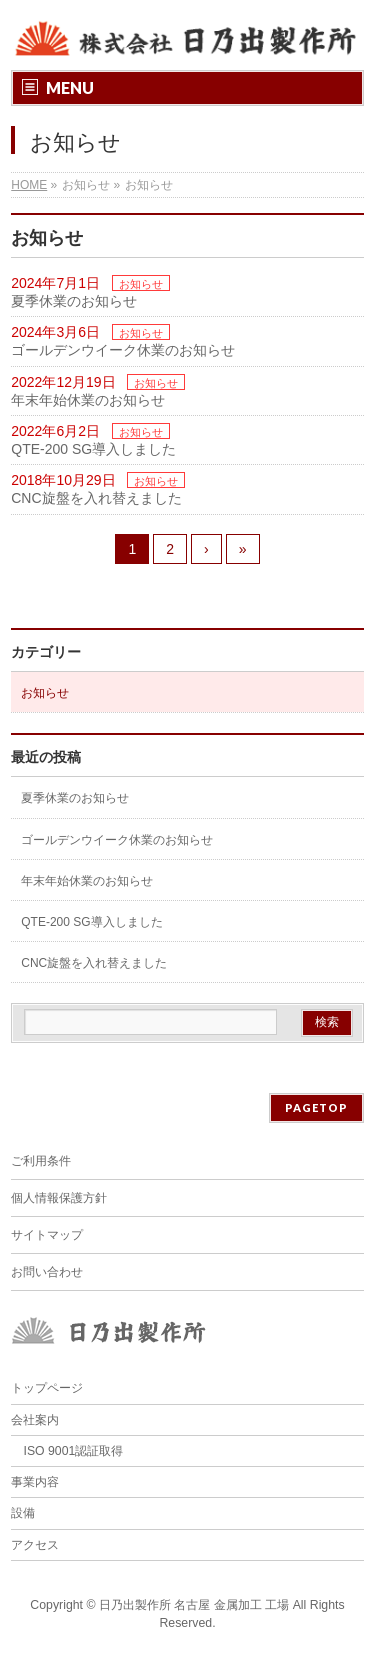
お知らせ (141, 284)
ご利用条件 (41, 1161)
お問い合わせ (47, 1272)
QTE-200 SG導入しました (93, 449)
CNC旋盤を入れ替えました (96, 498)
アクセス (35, 1545)
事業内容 (35, 1482)
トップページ (47, 1388)
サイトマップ (47, 1235)
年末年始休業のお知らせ (88, 400)
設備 (23, 1513)
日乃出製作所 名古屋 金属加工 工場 (194, 1605)
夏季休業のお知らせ (74, 301)
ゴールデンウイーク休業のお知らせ (123, 350)
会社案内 (35, 1420)
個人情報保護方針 (59, 1198)
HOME (29, 185)
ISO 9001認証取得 (74, 1451)
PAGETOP (316, 1107)
